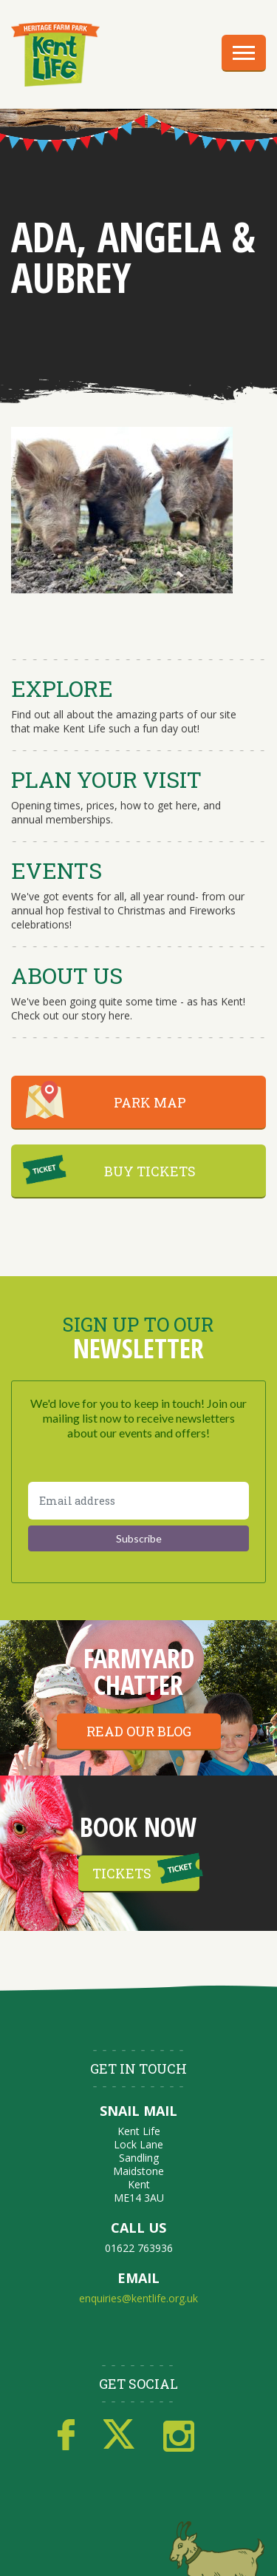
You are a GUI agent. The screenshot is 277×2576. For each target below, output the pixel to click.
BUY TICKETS (150, 1171)
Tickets (121, 1873)
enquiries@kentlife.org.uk (138, 2298)
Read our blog (138, 1731)
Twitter (118, 2435)
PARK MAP (150, 1102)
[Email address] (138, 1501)
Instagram (178, 2435)
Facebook (66, 2435)
